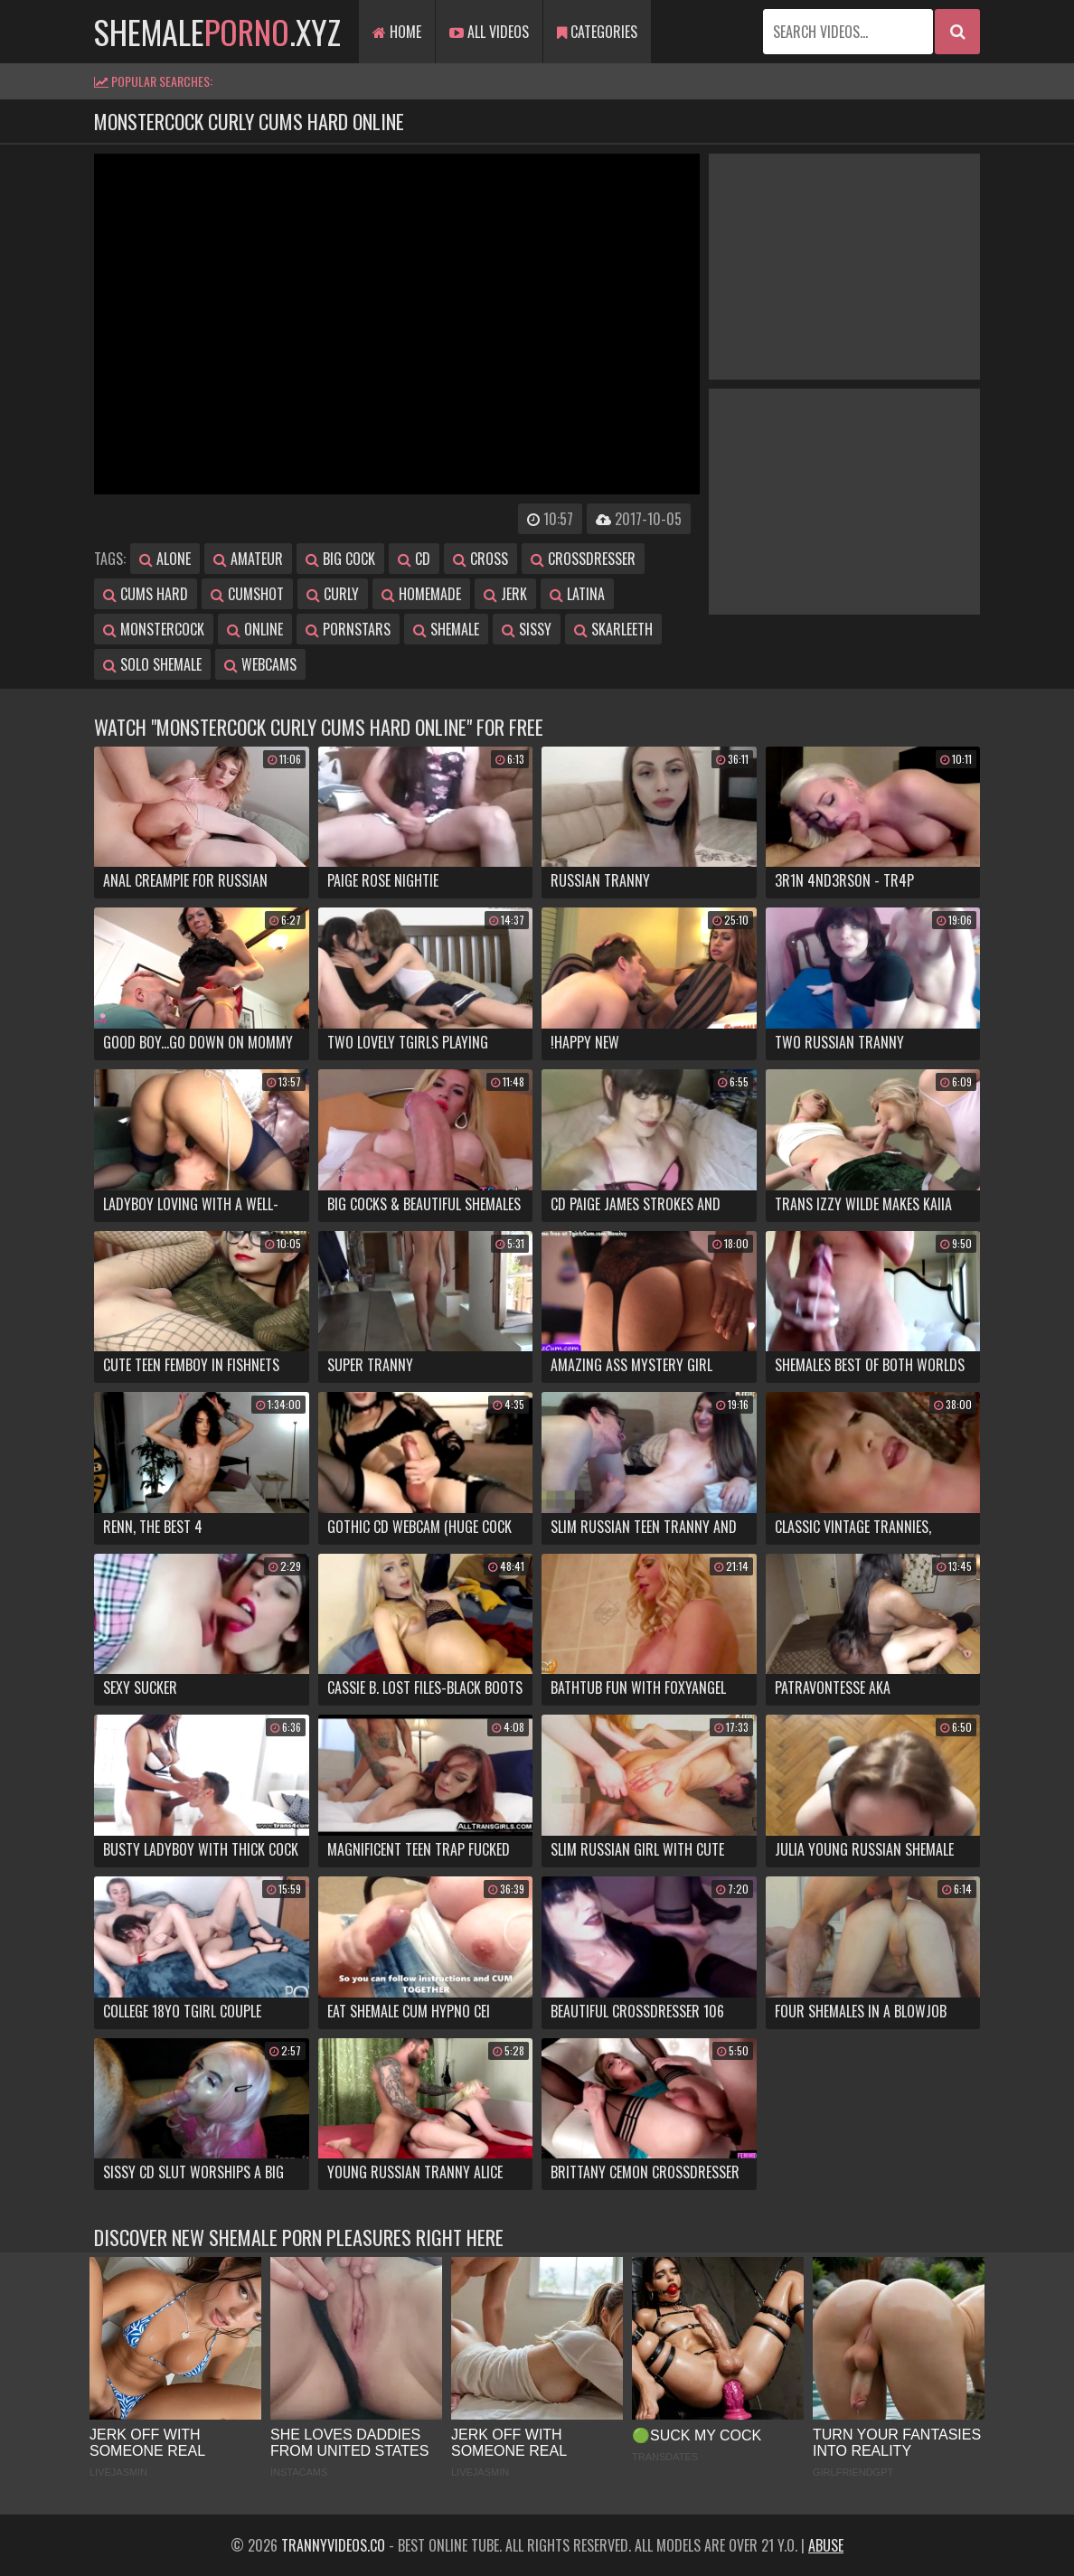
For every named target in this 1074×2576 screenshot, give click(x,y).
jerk (505, 594)
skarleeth (613, 629)
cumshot (247, 594)
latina (577, 594)
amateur (248, 558)
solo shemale (152, 664)
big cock (340, 558)
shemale (446, 629)
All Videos (489, 31)
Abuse (825, 2545)
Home (396, 31)
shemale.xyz (217, 31)
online (255, 629)
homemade (421, 594)
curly (332, 594)
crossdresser (583, 558)
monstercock (153, 629)
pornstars (348, 629)
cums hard (145, 594)
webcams (260, 664)
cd (414, 558)
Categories (597, 31)
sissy (526, 629)
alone (165, 558)
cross (480, 558)
